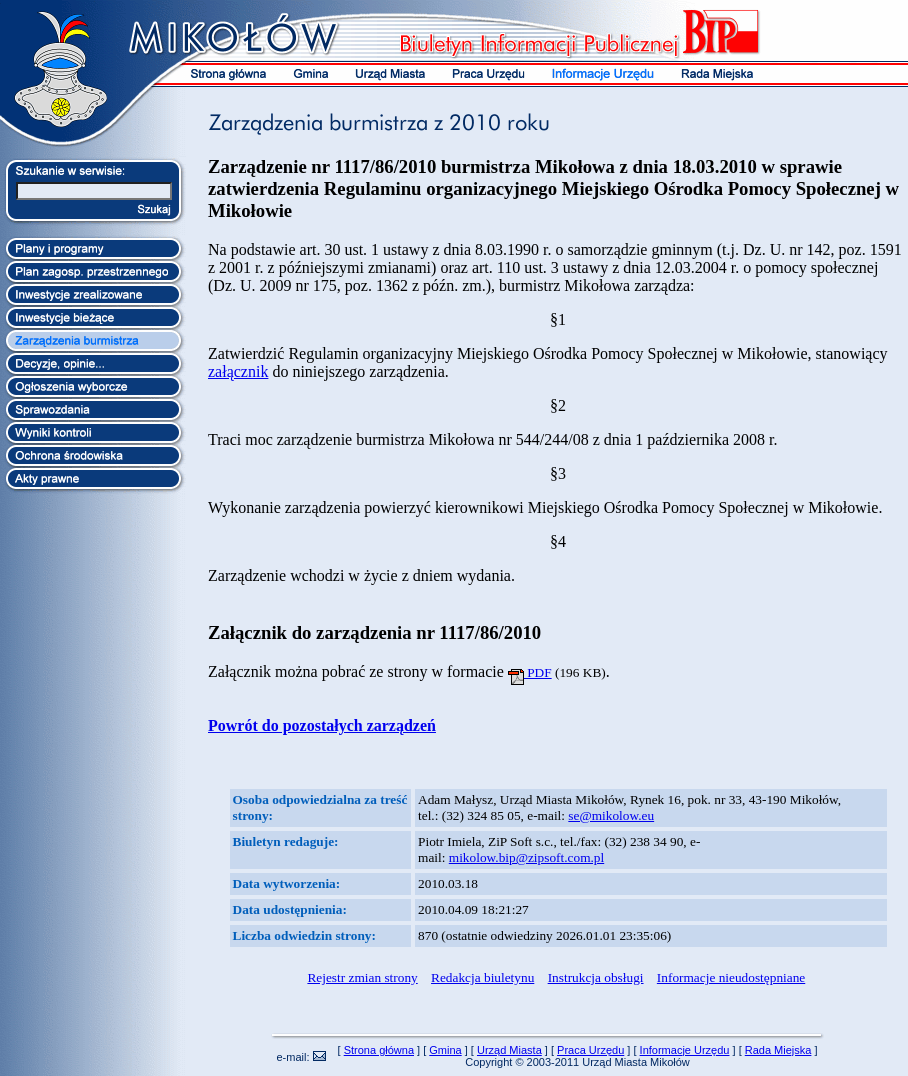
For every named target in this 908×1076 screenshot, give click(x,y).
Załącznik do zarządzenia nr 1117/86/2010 (374, 632)
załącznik (238, 371)
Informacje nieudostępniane (731, 977)
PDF (530, 672)
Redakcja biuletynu (482, 977)
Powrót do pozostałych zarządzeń (322, 725)
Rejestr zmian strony (362, 977)
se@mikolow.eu (611, 815)
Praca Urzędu (590, 1050)
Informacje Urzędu (685, 1050)
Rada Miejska (778, 1050)
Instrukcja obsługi (596, 977)
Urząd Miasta (509, 1050)
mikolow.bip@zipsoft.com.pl (526, 857)
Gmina (445, 1050)
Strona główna (379, 1050)
